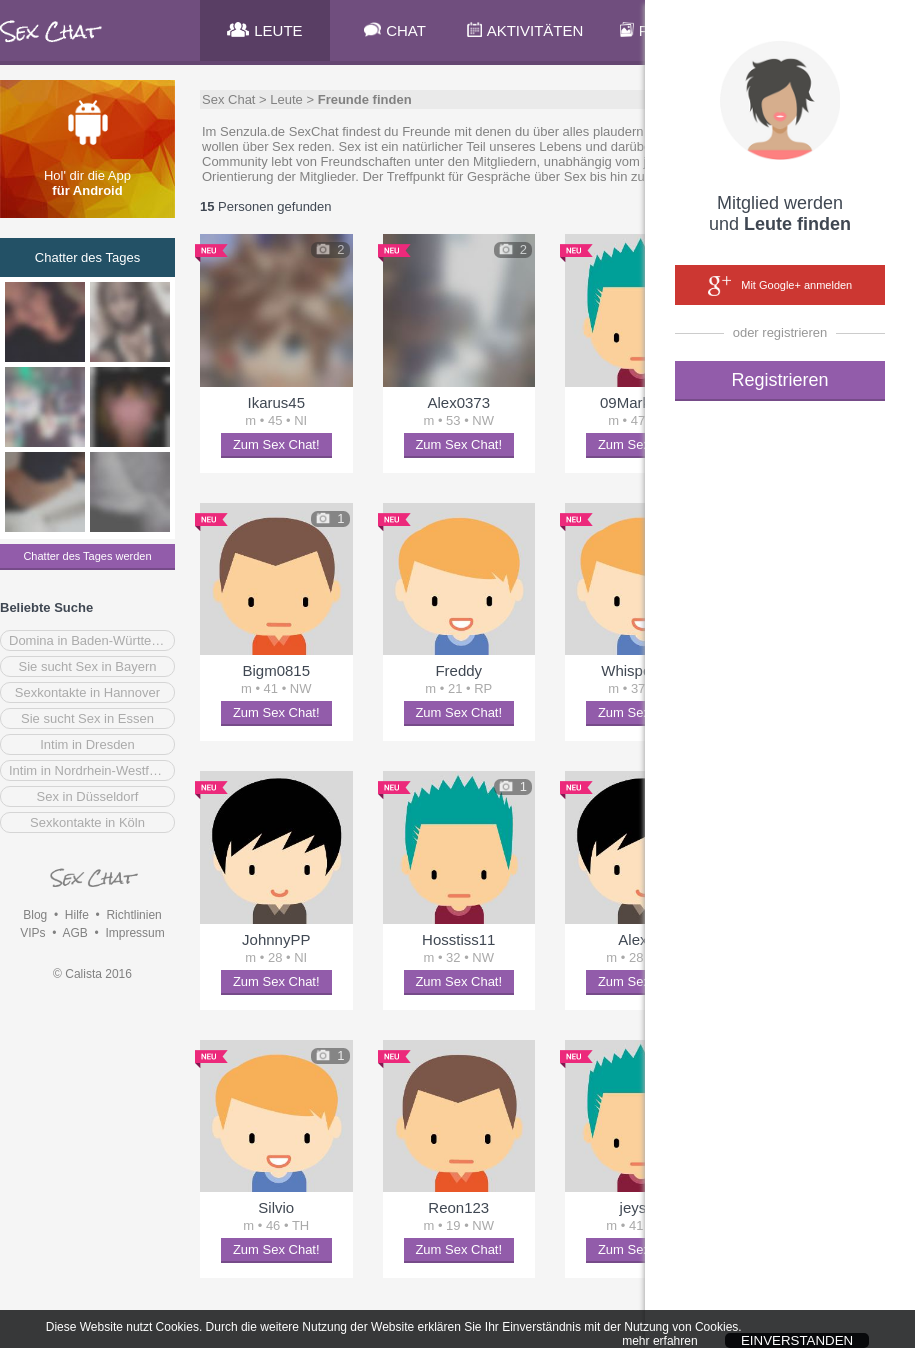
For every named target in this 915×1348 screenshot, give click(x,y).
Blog (35, 915)
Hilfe (77, 915)
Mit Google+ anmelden (780, 286)
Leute (286, 99)
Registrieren (779, 380)
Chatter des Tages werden (87, 556)
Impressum (134, 933)
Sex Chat (228, 99)
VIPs (32, 933)
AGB (74, 933)
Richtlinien (133, 915)
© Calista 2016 (92, 974)
